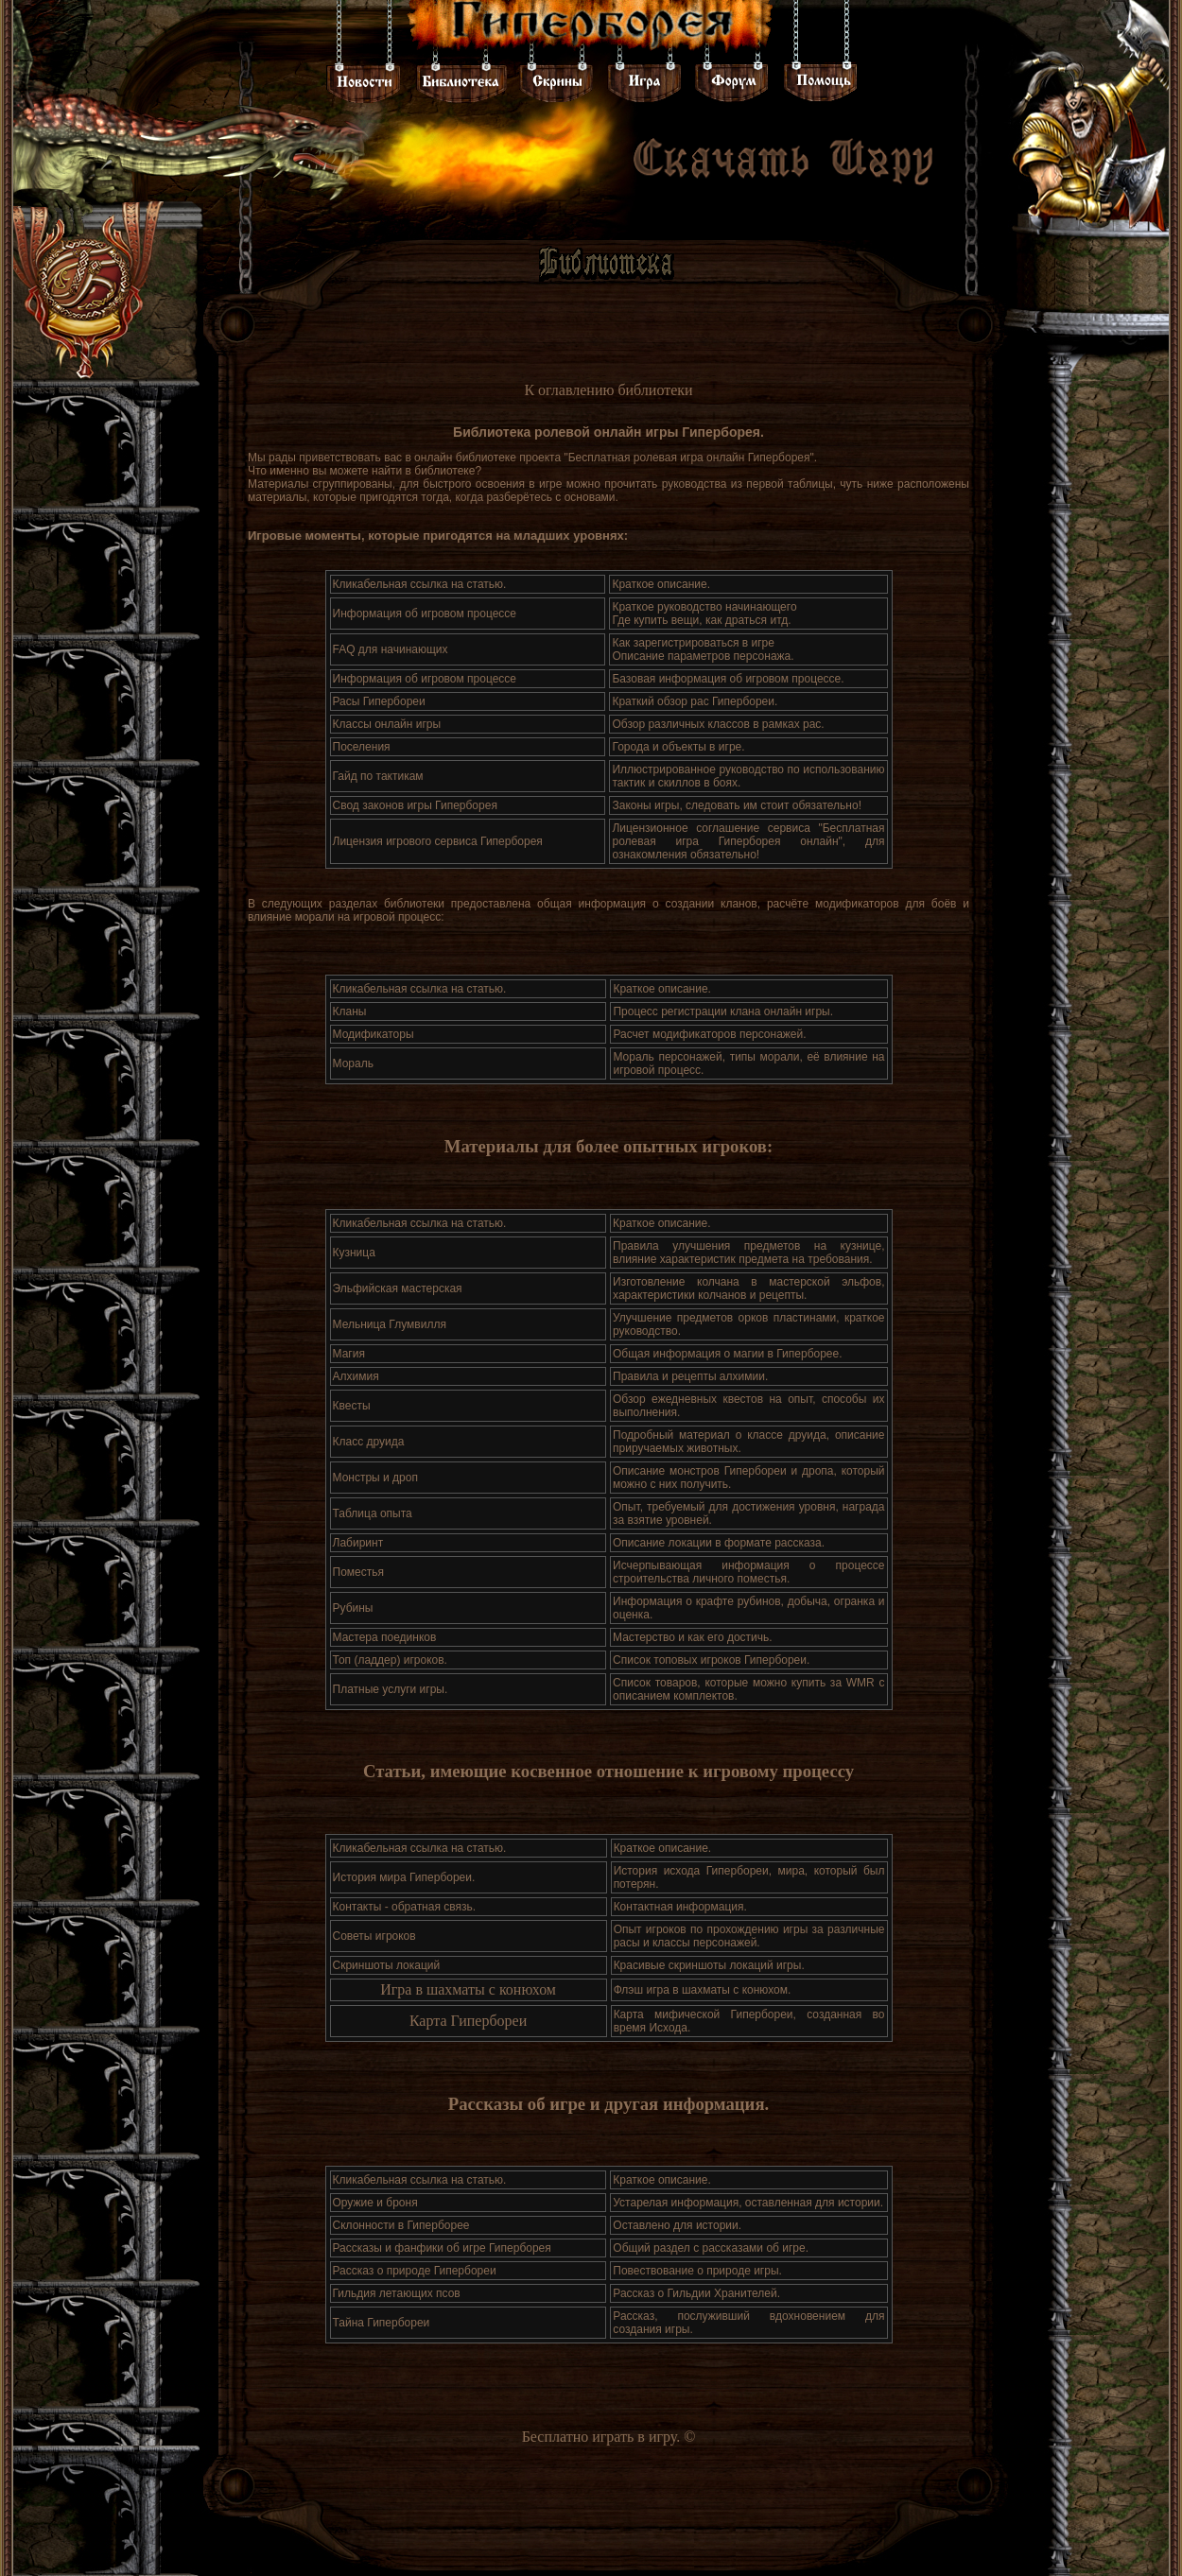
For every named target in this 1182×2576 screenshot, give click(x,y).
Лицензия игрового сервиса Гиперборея (438, 841)
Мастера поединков (385, 1637)
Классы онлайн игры (387, 724)
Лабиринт (358, 1542)
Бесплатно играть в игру (599, 2437)
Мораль (353, 1063)
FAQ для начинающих (390, 649)
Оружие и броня (375, 2202)
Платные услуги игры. (390, 1689)
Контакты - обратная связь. (405, 1906)
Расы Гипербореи (379, 701)
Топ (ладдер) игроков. (390, 1660)
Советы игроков (374, 1936)
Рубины (353, 1608)
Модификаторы (373, 1034)
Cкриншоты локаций (387, 1965)
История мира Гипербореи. (404, 1877)
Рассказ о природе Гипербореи (414, 2270)
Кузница (354, 1252)
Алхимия (356, 1376)
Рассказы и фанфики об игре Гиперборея (442, 2248)
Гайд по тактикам (378, 776)
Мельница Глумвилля (389, 1324)
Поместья (358, 1572)
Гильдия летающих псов (397, 2293)
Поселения (362, 746)
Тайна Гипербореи (381, 2322)
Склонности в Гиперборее (401, 2225)
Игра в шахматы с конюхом (468, 1989)
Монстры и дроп (375, 1477)
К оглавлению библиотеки (608, 390)
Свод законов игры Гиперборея (415, 805)
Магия (349, 1353)
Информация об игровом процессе (425, 613)
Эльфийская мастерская (397, 1288)
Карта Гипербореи (468, 2021)
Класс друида (369, 1441)
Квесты (352, 1405)
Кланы (350, 1011)
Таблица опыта (372, 1513)
